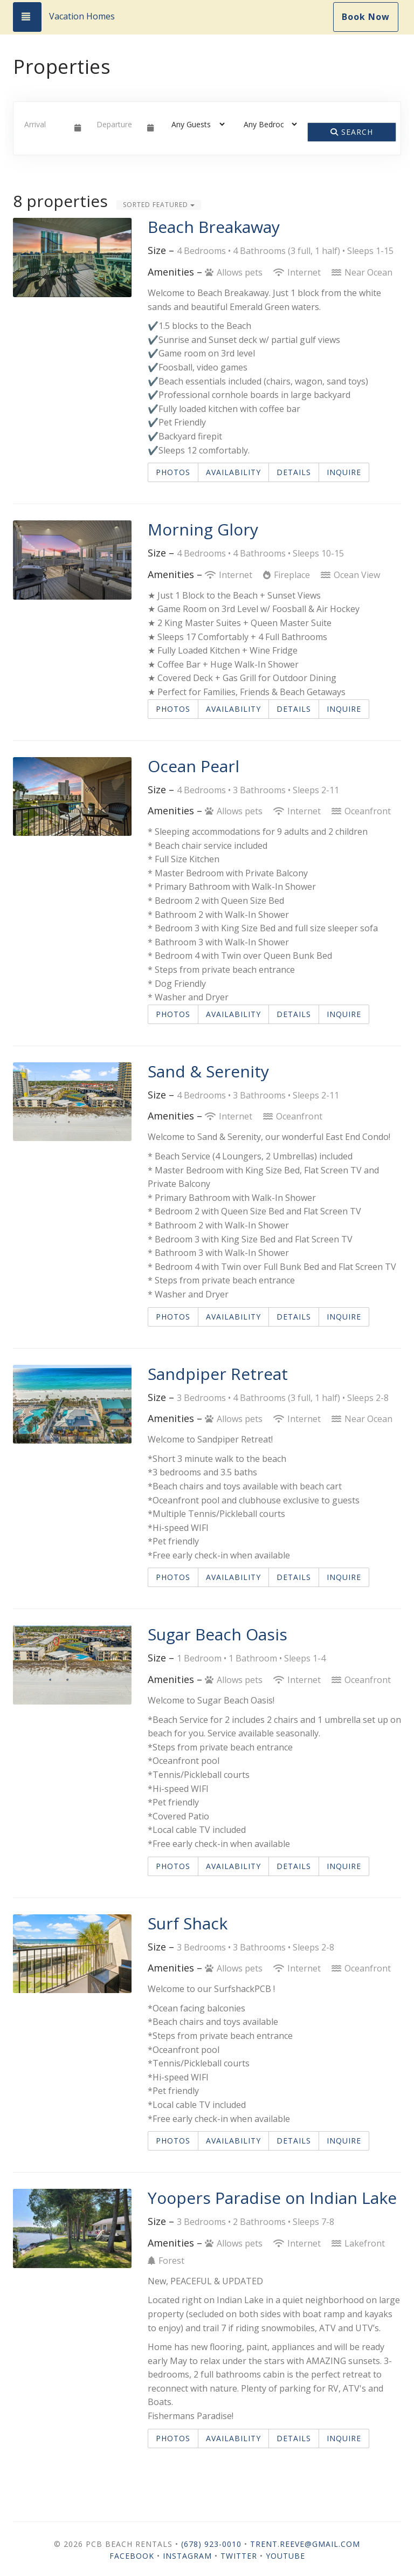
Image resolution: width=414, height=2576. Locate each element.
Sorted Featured (159, 204)
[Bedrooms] (267, 124)
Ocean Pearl (193, 766)
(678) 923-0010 (211, 2544)
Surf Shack (187, 1923)
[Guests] (194, 124)
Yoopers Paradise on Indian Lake (272, 2198)
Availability (233, 472)
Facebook (131, 2556)
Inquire (344, 472)
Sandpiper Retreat (218, 1374)
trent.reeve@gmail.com (305, 2544)
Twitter (238, 2556)
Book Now (366, 17)
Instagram (187, 2556)
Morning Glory (203, 529)
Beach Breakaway (214, 227)
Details (294, 472)
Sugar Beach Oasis (217, 1634)
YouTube (285, 2556)
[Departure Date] (117, 124)
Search (351, 132)
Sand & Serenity (208, 1071)
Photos (173, 472)
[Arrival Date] (45, 124)
